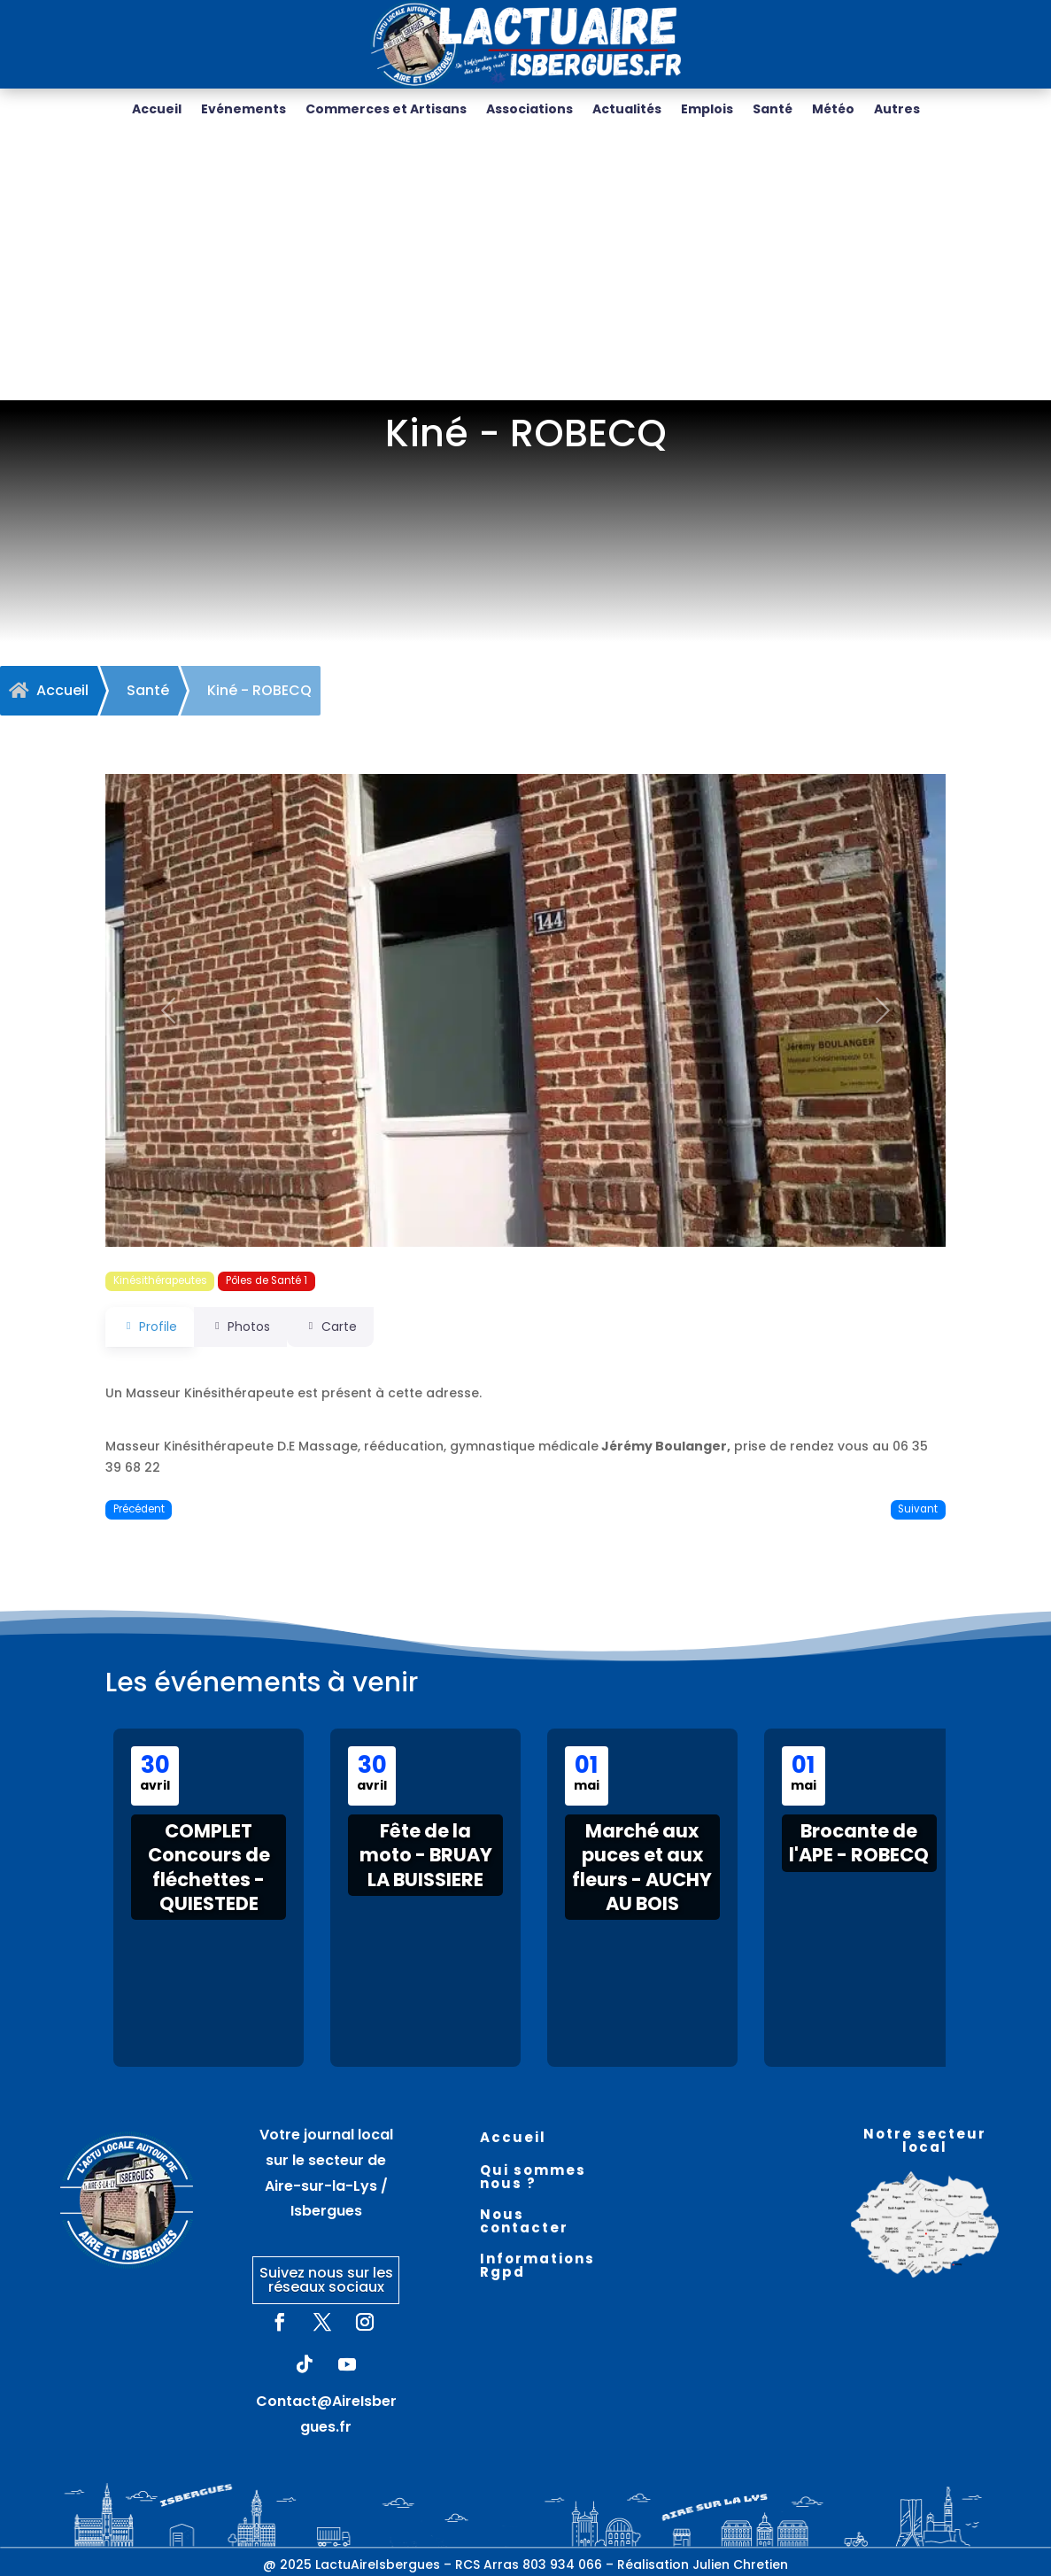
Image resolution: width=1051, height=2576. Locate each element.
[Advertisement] (525, 267)
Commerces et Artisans (386, 110)
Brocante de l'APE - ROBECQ (859, 1843)
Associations (529, 110)
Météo (833, 110)
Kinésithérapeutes (160, 1280)
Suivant (918, 1509)
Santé (772, 110)
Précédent (139, 1509)
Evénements (243, 110)
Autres (897, 110)
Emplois (707, 110)
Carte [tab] (354, 1326)
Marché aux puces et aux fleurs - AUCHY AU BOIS (642, 1867)
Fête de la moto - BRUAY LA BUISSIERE (425, 1855)
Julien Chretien (740, 2564)
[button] (168, 1010)
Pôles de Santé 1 (266, 1280)
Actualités (626, 110)
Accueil (157, 110)
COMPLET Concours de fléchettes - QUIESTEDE (209, 1867)
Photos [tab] (252, 1326)
